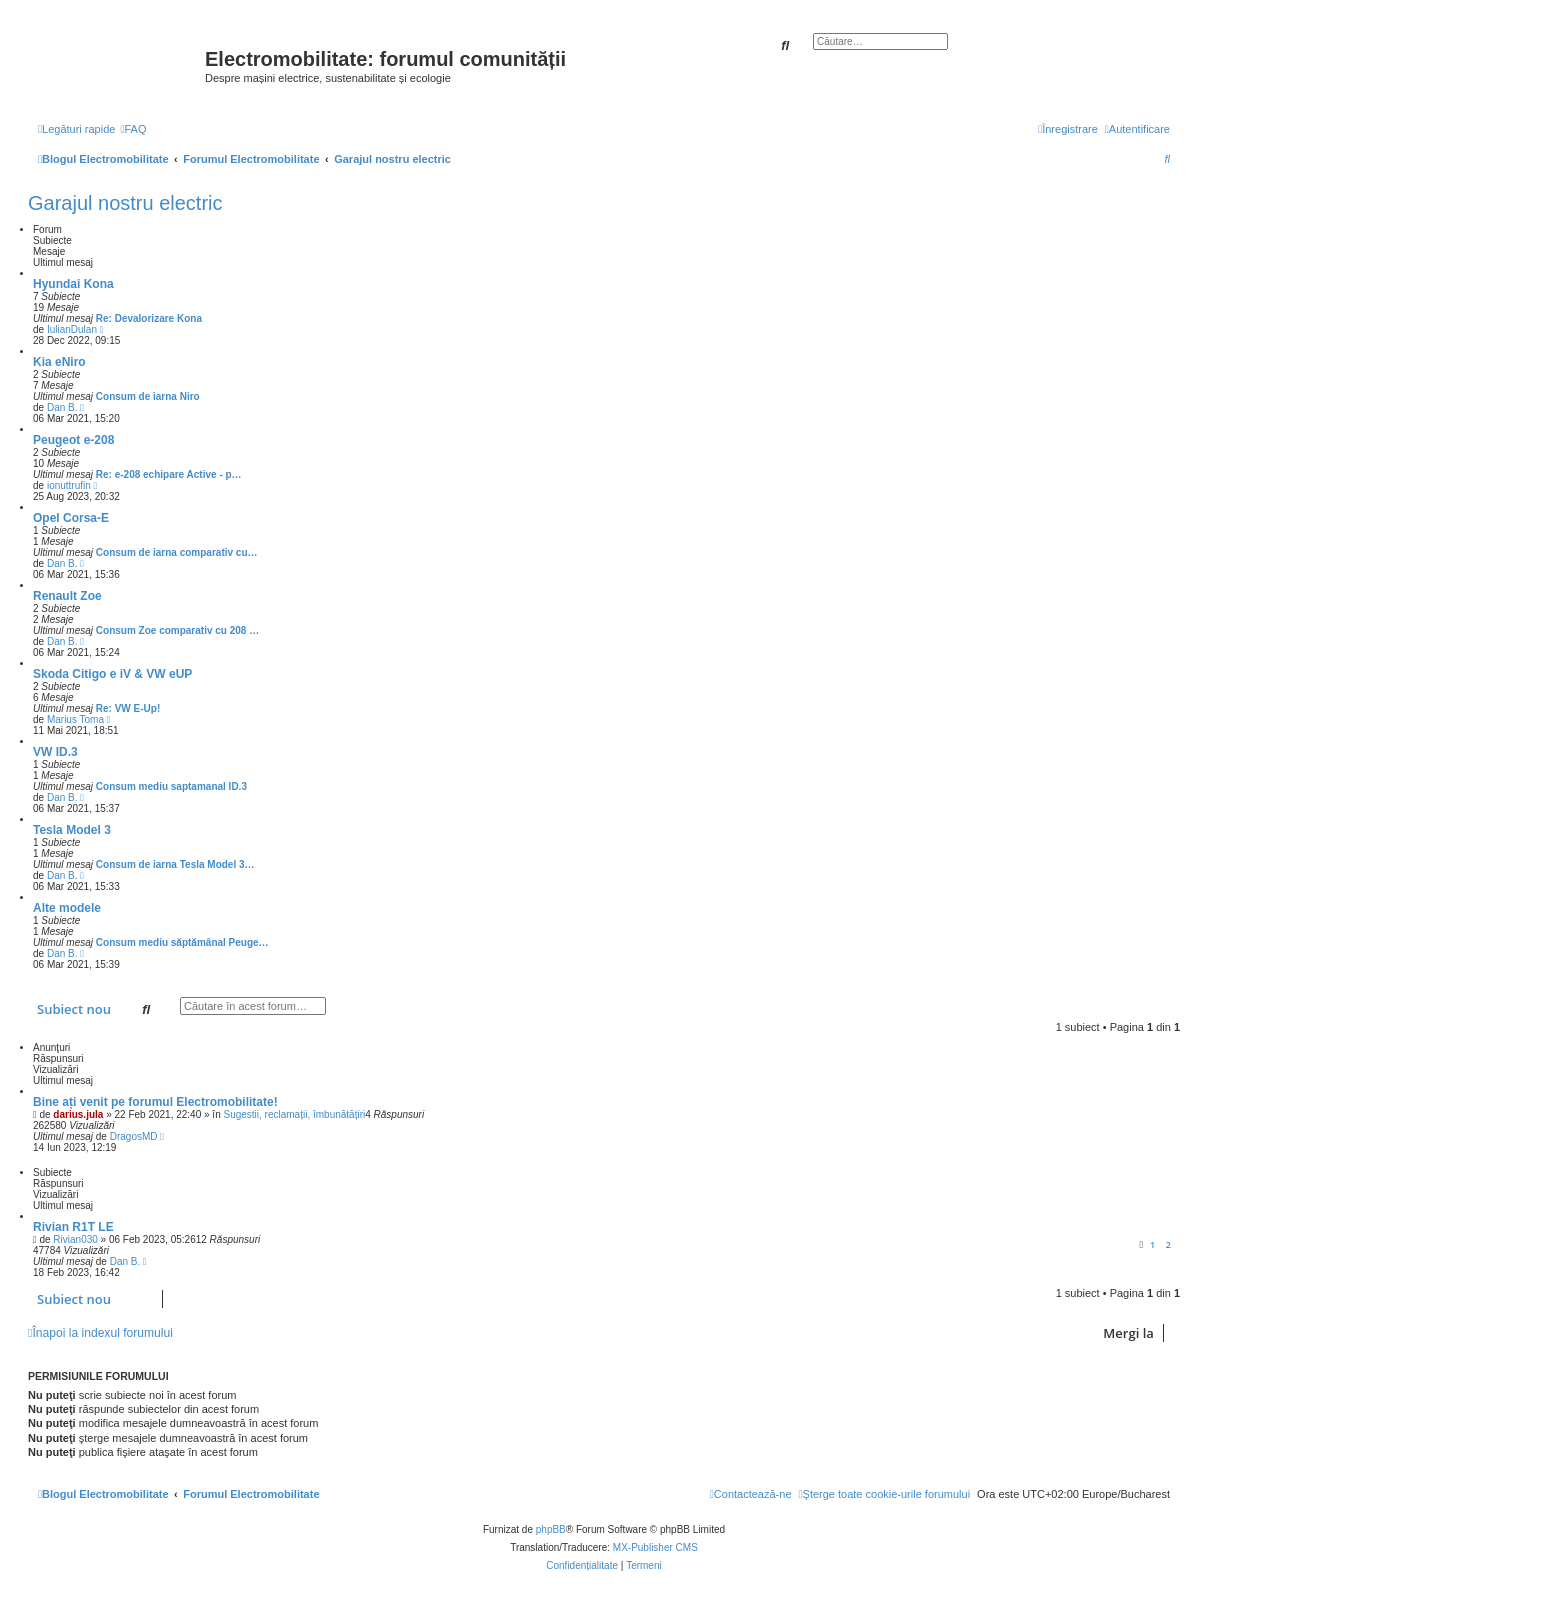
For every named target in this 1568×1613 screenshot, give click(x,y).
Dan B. (62, 407)
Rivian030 (75, 1239)
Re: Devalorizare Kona (149, 318)
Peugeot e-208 (73, 440)
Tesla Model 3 (72, 830)
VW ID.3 (55, 752)
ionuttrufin (69, 485)
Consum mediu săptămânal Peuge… (182, 942)
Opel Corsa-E (71, 518)
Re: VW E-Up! (128, 708)
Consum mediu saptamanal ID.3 (171, 786)
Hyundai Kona (73, 284)
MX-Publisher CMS (655, 1547)
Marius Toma (75, 719)
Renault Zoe (67, 596)
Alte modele (67, 908)
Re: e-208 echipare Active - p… (169, 474)
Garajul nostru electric (125, 203)
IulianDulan (72, 329)
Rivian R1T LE (73, 1227)
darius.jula (78, 1114)
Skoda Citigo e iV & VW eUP (112, 674)
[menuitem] (133, 129)
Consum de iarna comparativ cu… (177, 552)
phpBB (551, 1529)
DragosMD (134, 1136)
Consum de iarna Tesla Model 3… (175, 864)
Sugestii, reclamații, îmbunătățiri (294, 1114)
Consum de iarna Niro (148, 396)
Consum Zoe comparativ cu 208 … (177, 630)
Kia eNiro (59, 362)
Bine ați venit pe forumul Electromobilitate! (155, 1102)
